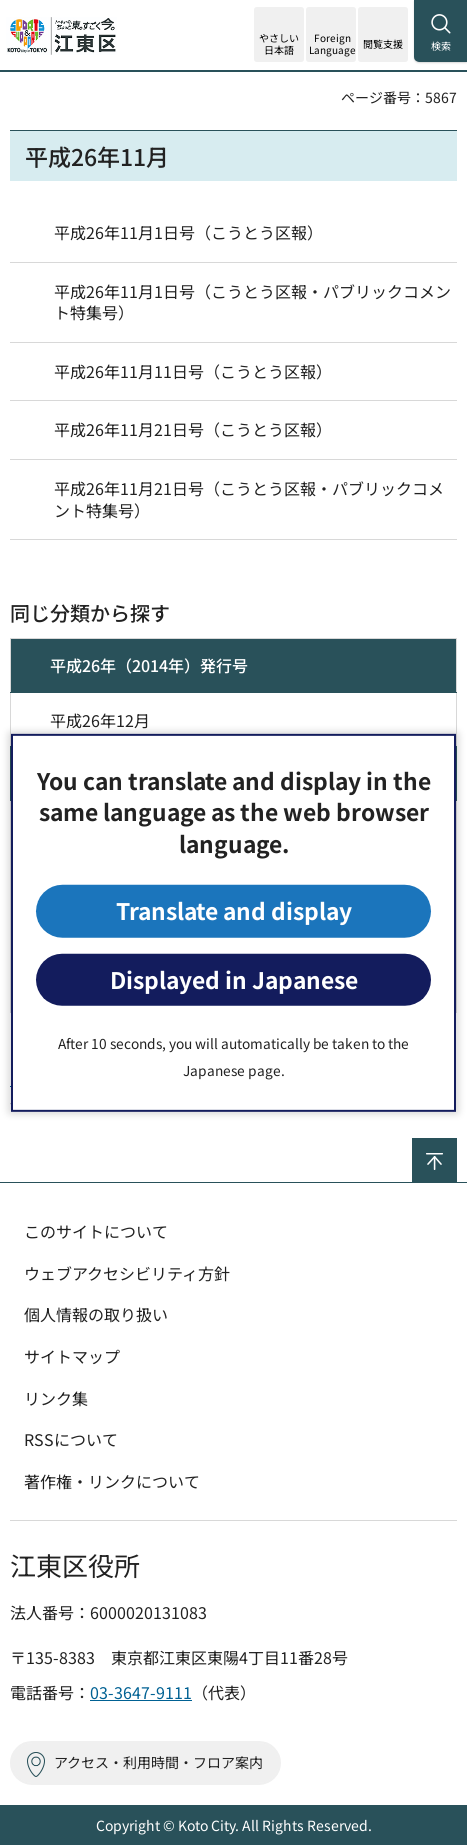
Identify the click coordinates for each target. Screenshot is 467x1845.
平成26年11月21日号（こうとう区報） (193, 429)
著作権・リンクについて (112, 1481)
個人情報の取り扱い (96, 1314)
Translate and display (234, 910)
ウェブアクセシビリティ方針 (127, 1273)
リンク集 (56, 1398)
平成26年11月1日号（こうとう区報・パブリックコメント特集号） (252, 302)
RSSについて (71, 1439)
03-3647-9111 (141, 1692)
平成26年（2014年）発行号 (149, 665)
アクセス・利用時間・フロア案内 (158, 1762)
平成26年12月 (100, 720)
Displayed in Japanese (234, 979)
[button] (331, 34)
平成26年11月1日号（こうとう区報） (188, 232)
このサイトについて (96, 1231)
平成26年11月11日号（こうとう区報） (193, 371)
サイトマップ (72, 1356)
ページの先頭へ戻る (456, 1146)
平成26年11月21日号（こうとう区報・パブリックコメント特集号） (249, 499)
